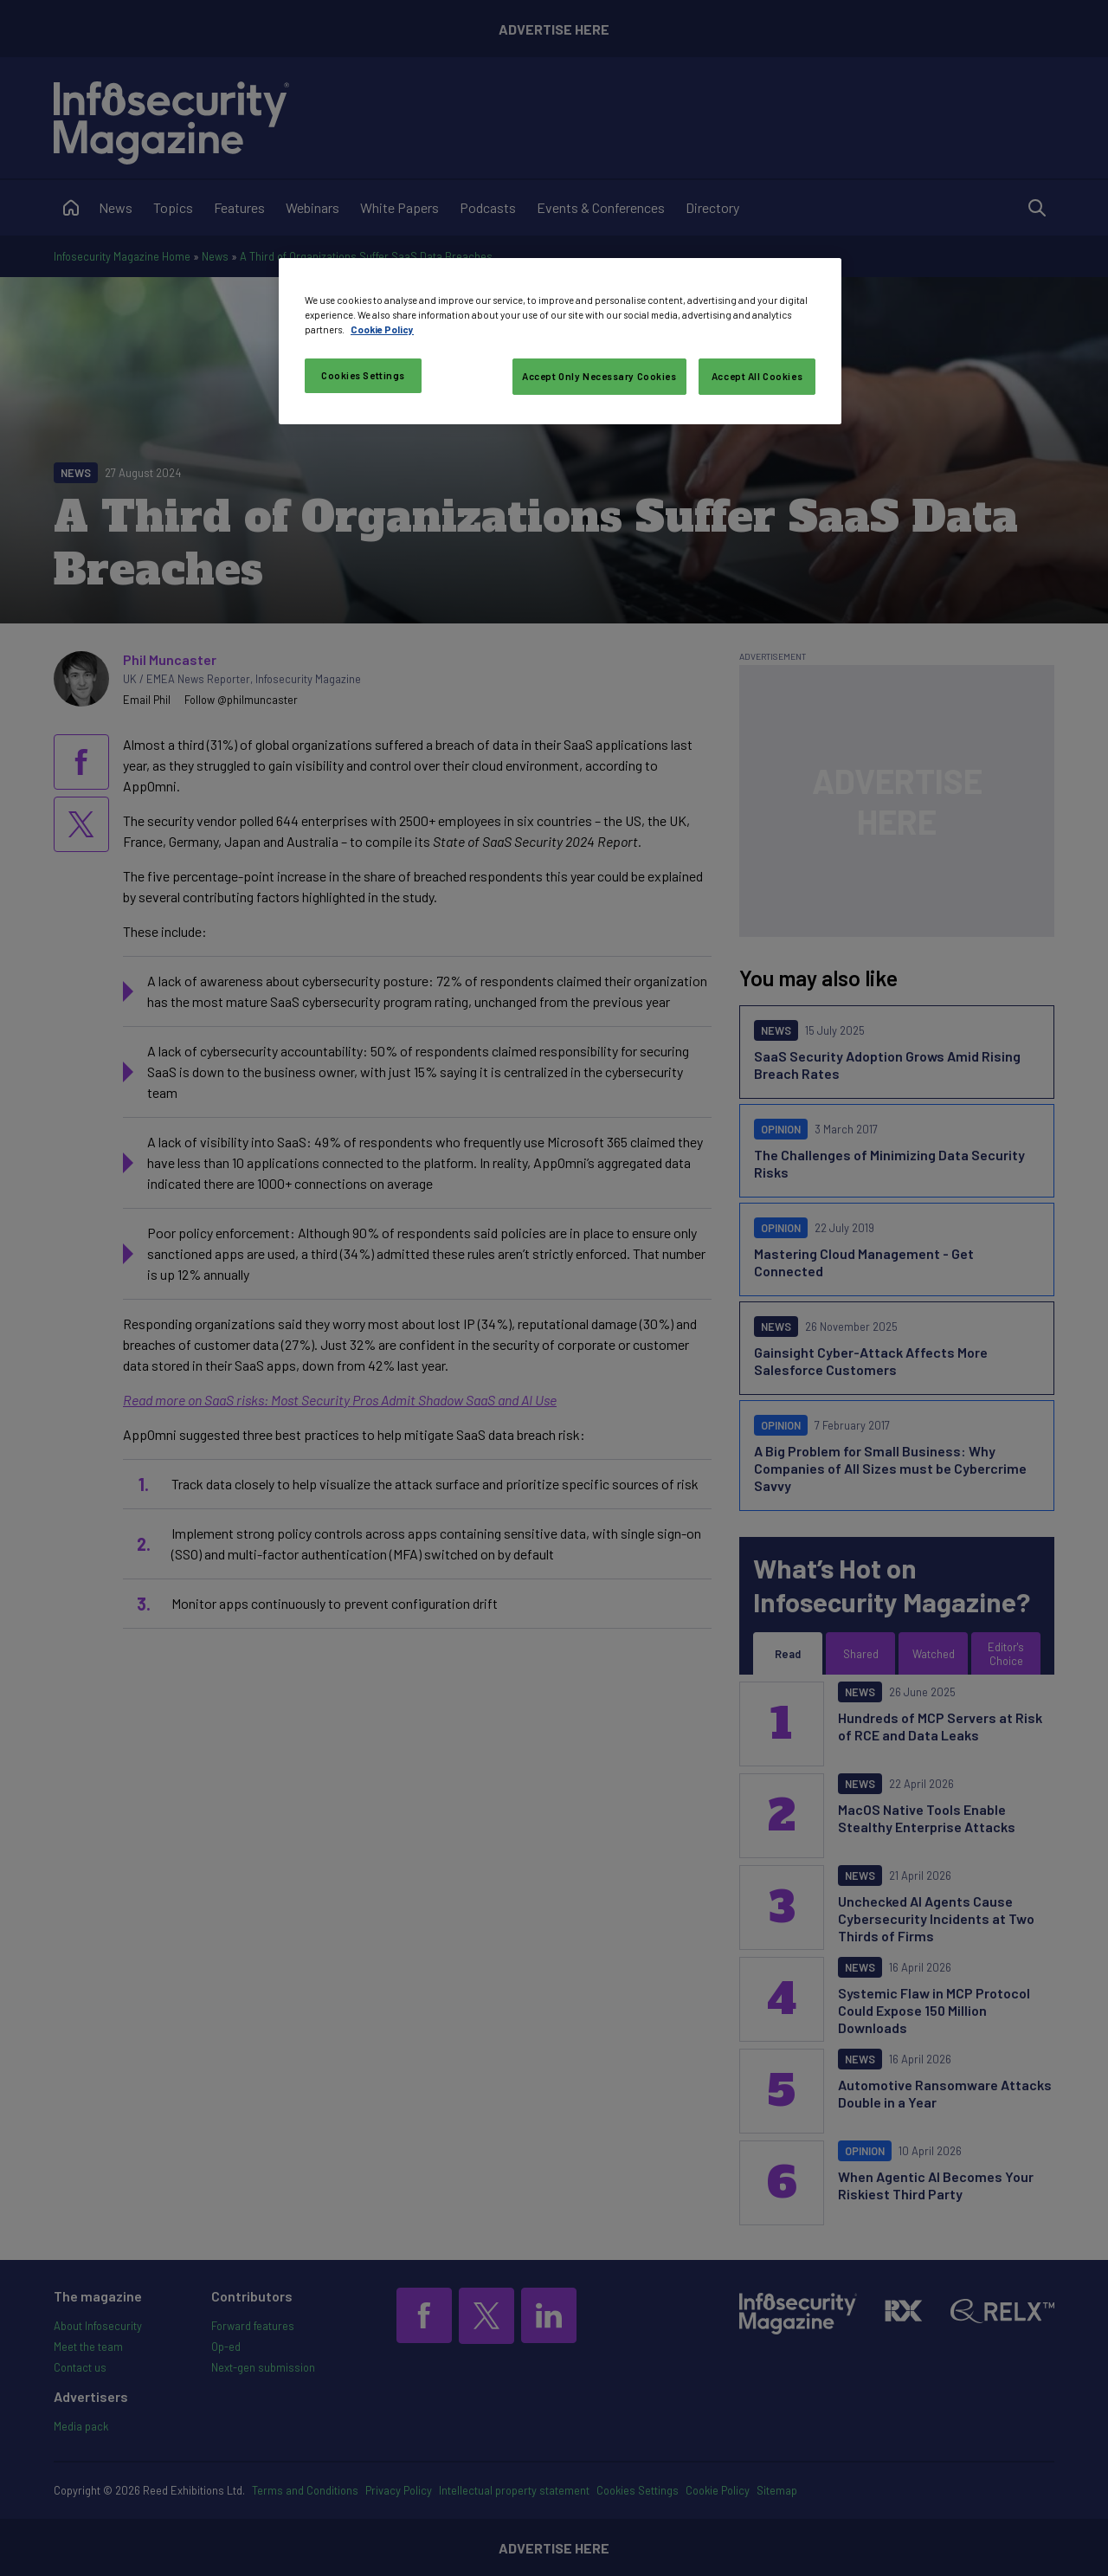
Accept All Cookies (757, 376)
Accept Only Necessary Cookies (599, 376)
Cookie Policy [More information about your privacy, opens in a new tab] (382, 329)
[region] (560, 341)
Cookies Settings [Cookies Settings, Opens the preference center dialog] (363, 375)
